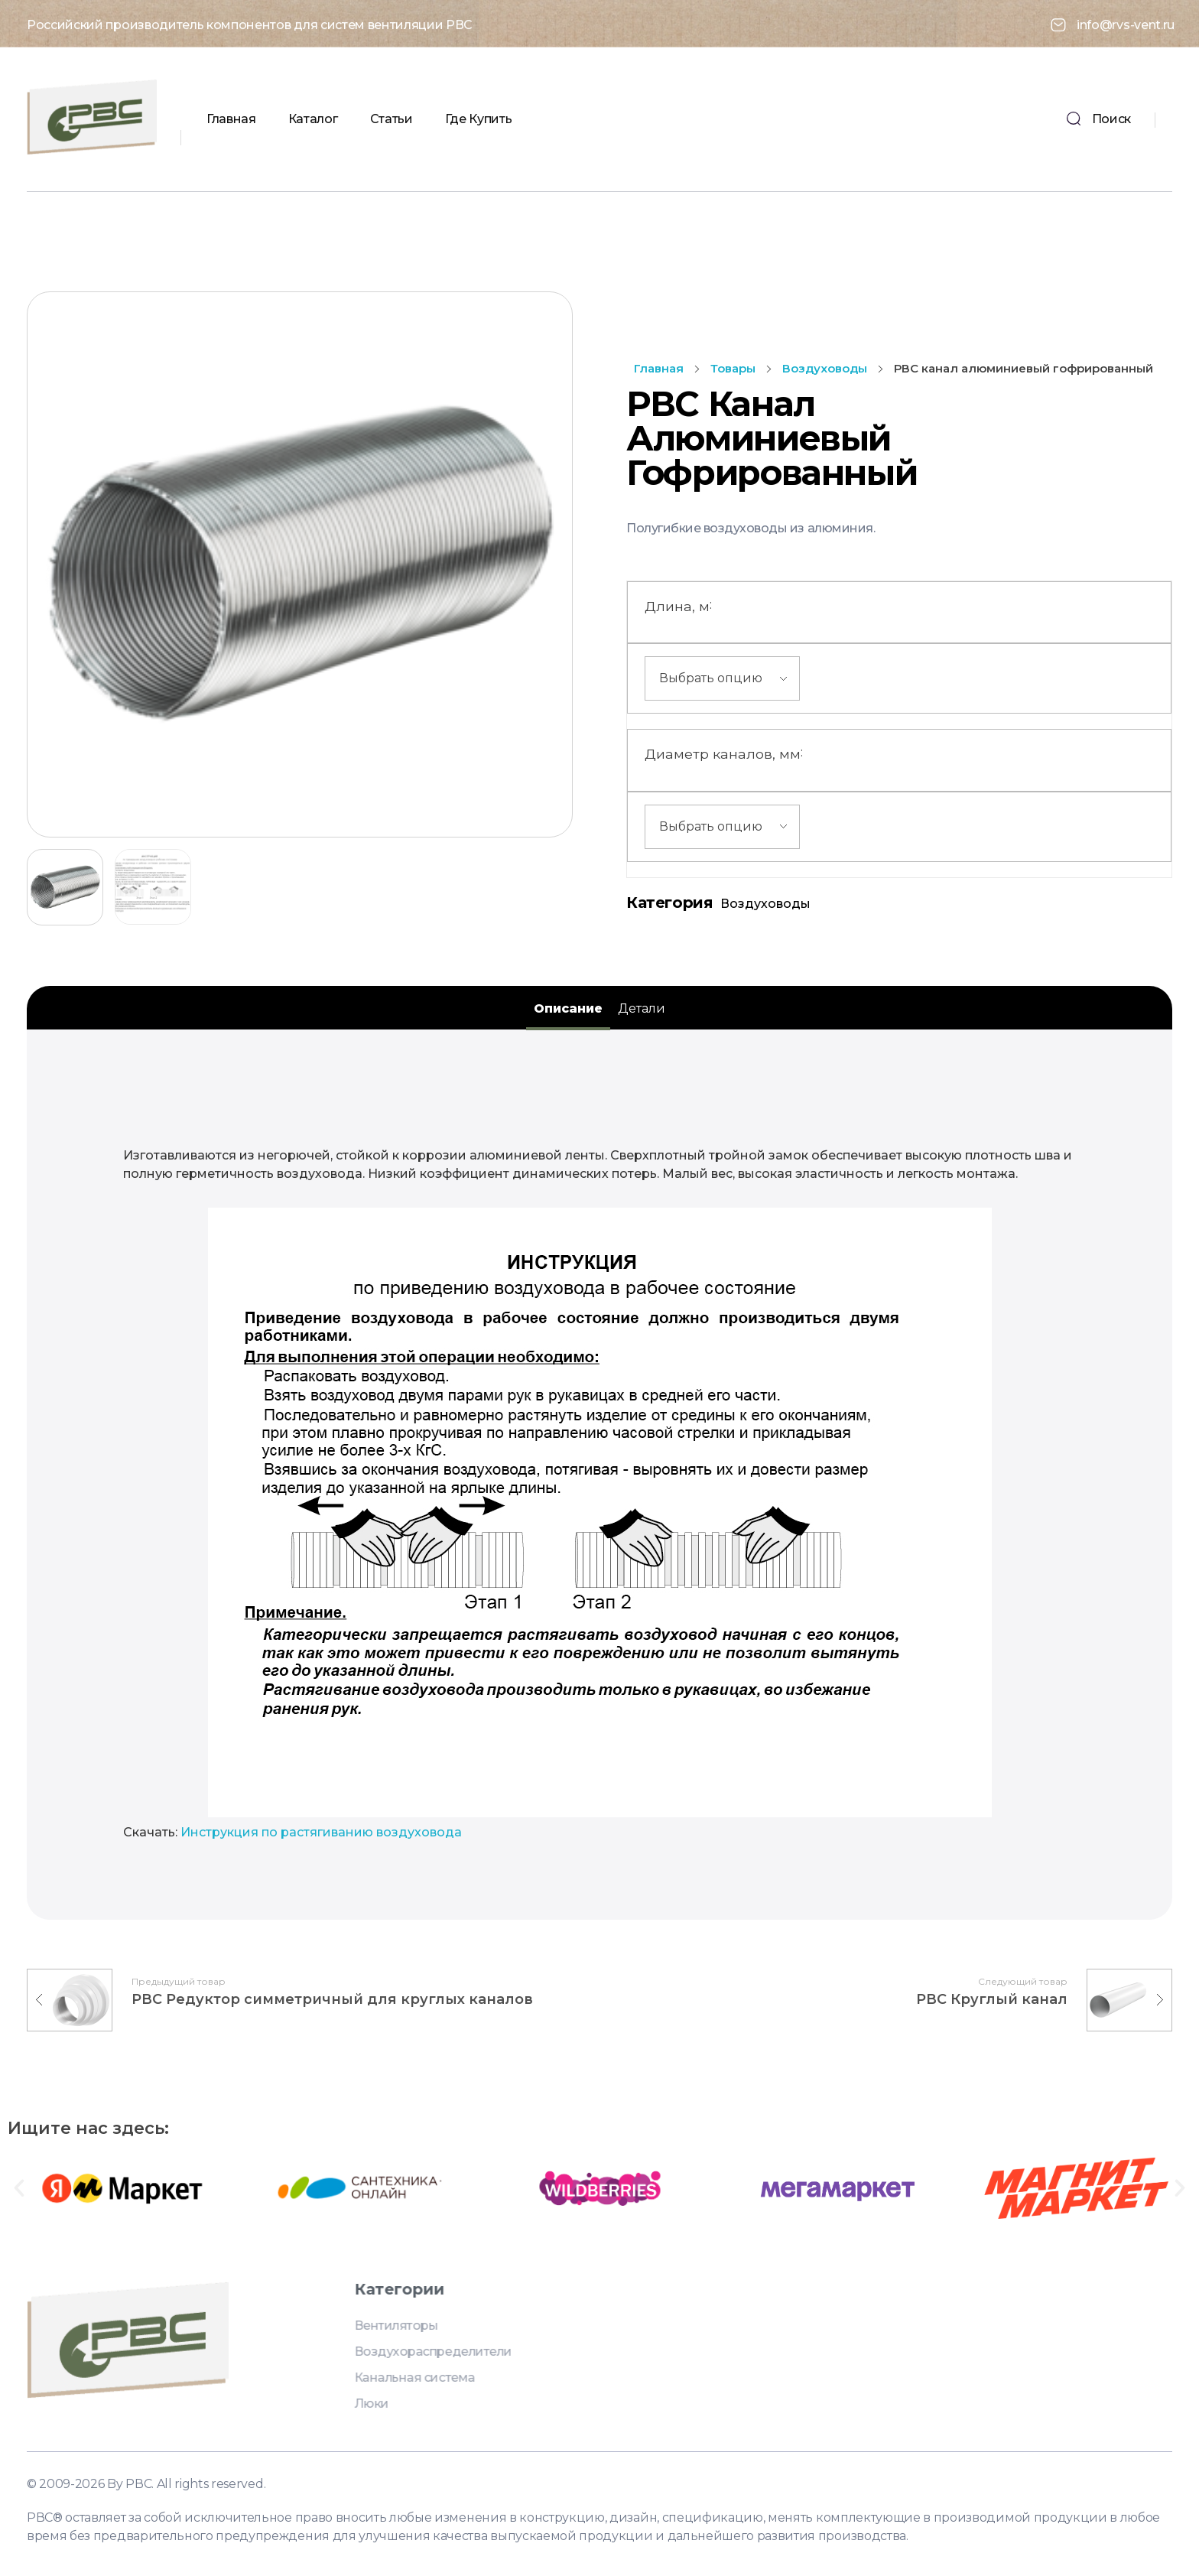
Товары (732, 368)
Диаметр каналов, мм (724, 752)
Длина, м (678, 604)
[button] (19, 2188)
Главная (659, 368)
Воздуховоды (824, 368)
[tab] (568, 1008)
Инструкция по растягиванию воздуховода (321, 1832)
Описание (568, 1008)
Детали (641, 1008)
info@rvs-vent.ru (1126, 22)
